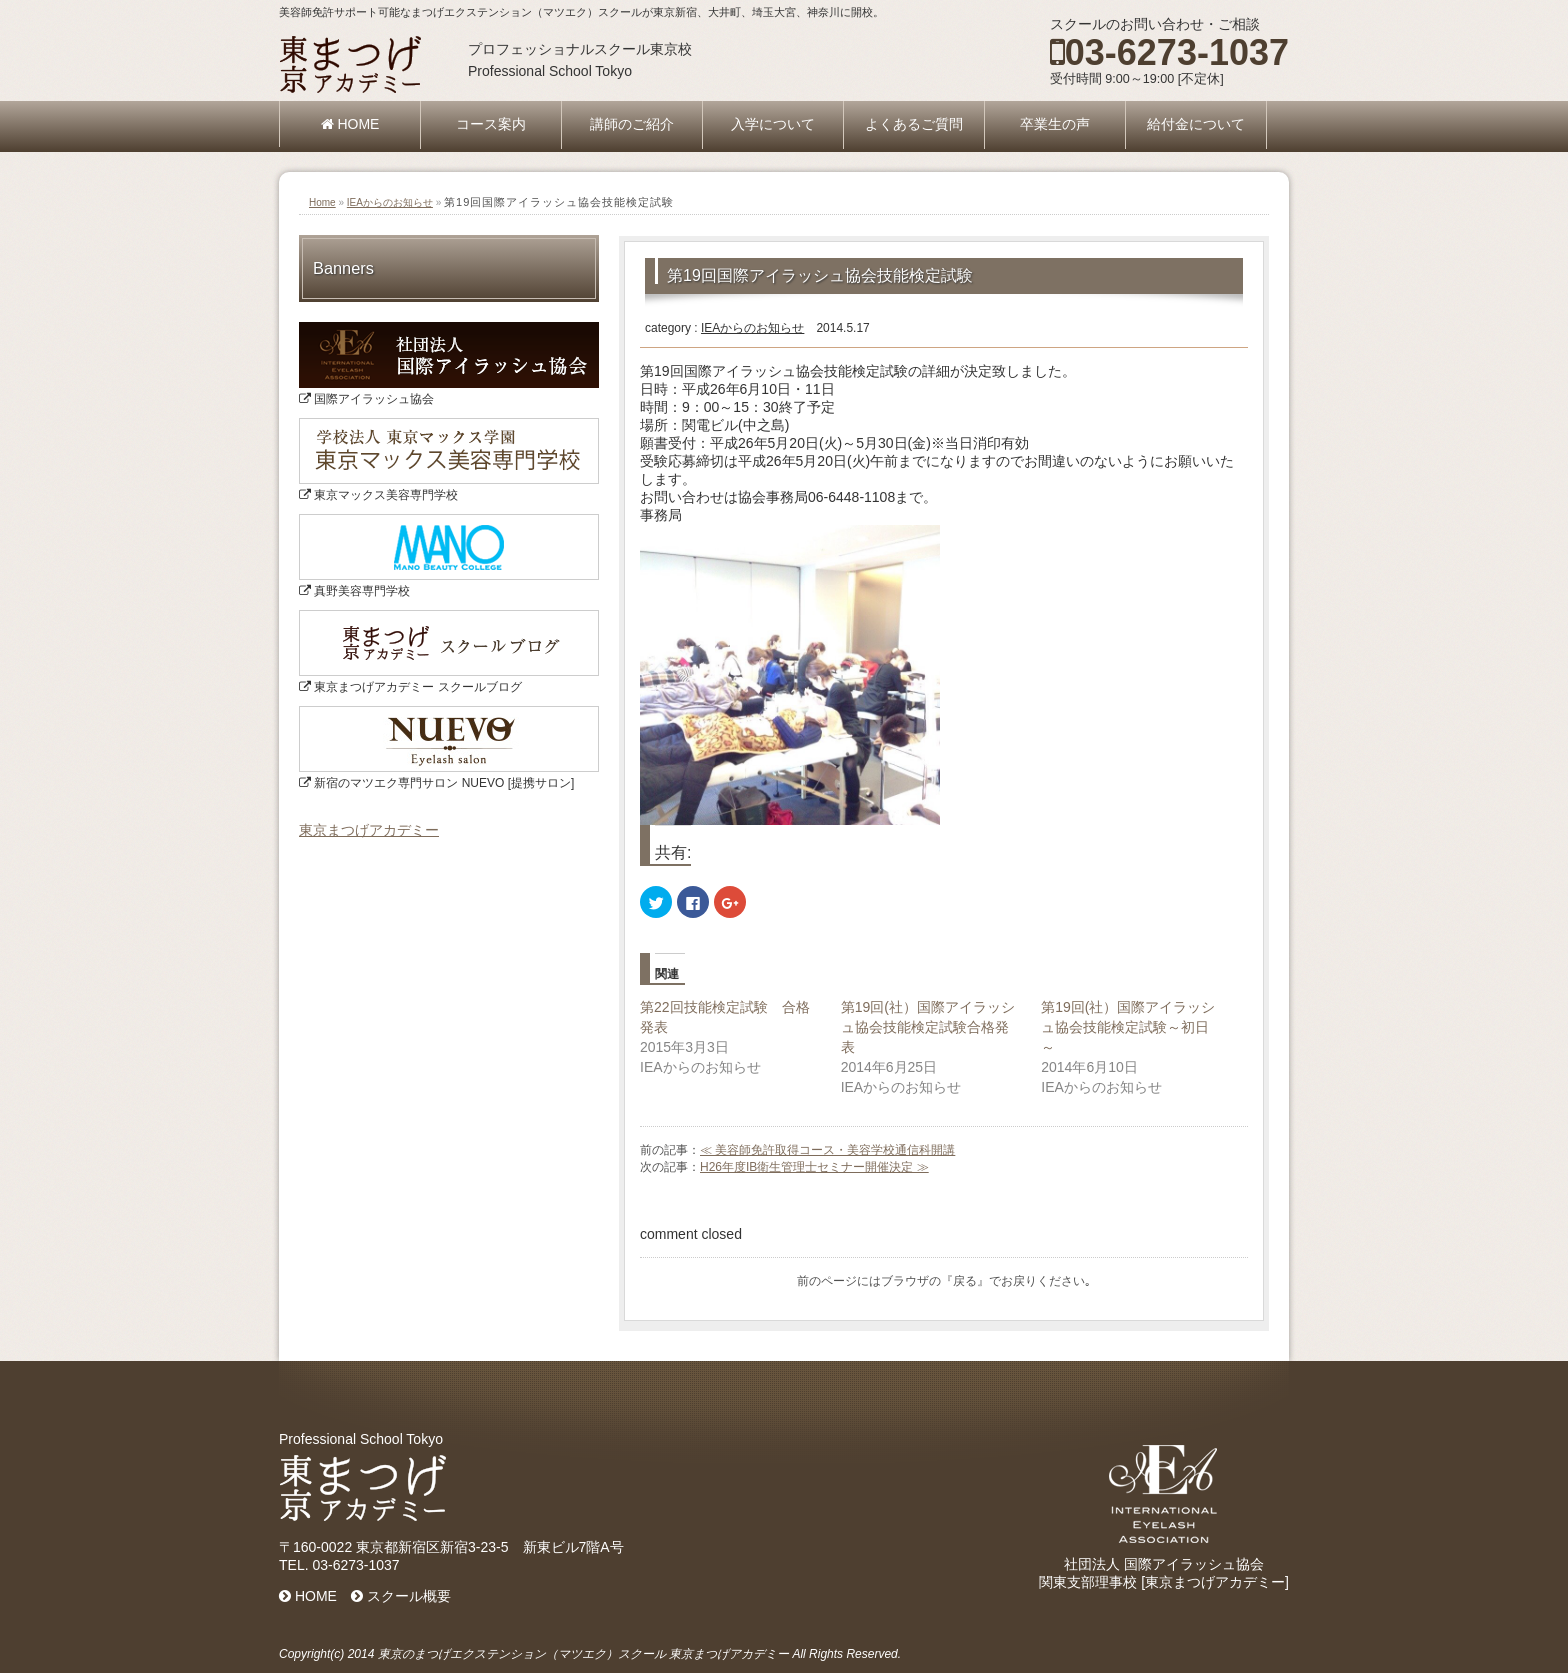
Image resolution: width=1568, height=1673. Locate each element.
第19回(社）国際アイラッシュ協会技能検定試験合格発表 (928, 1027)
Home (322, 202)
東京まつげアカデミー (369, 830)
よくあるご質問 (914, 124)
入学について (773, 124)
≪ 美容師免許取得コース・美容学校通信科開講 (827, 1150)
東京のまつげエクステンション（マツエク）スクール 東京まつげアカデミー (583, 1654)
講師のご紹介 (632, 124)
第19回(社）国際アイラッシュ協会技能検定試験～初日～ (1128, 1027)
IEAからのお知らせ (390, 202)
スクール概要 (401, 1596)
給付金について (1196, 124)
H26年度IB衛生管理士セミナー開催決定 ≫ (814, 1167)
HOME (350, 124)
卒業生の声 (1055, 124)
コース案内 (491, 124)
